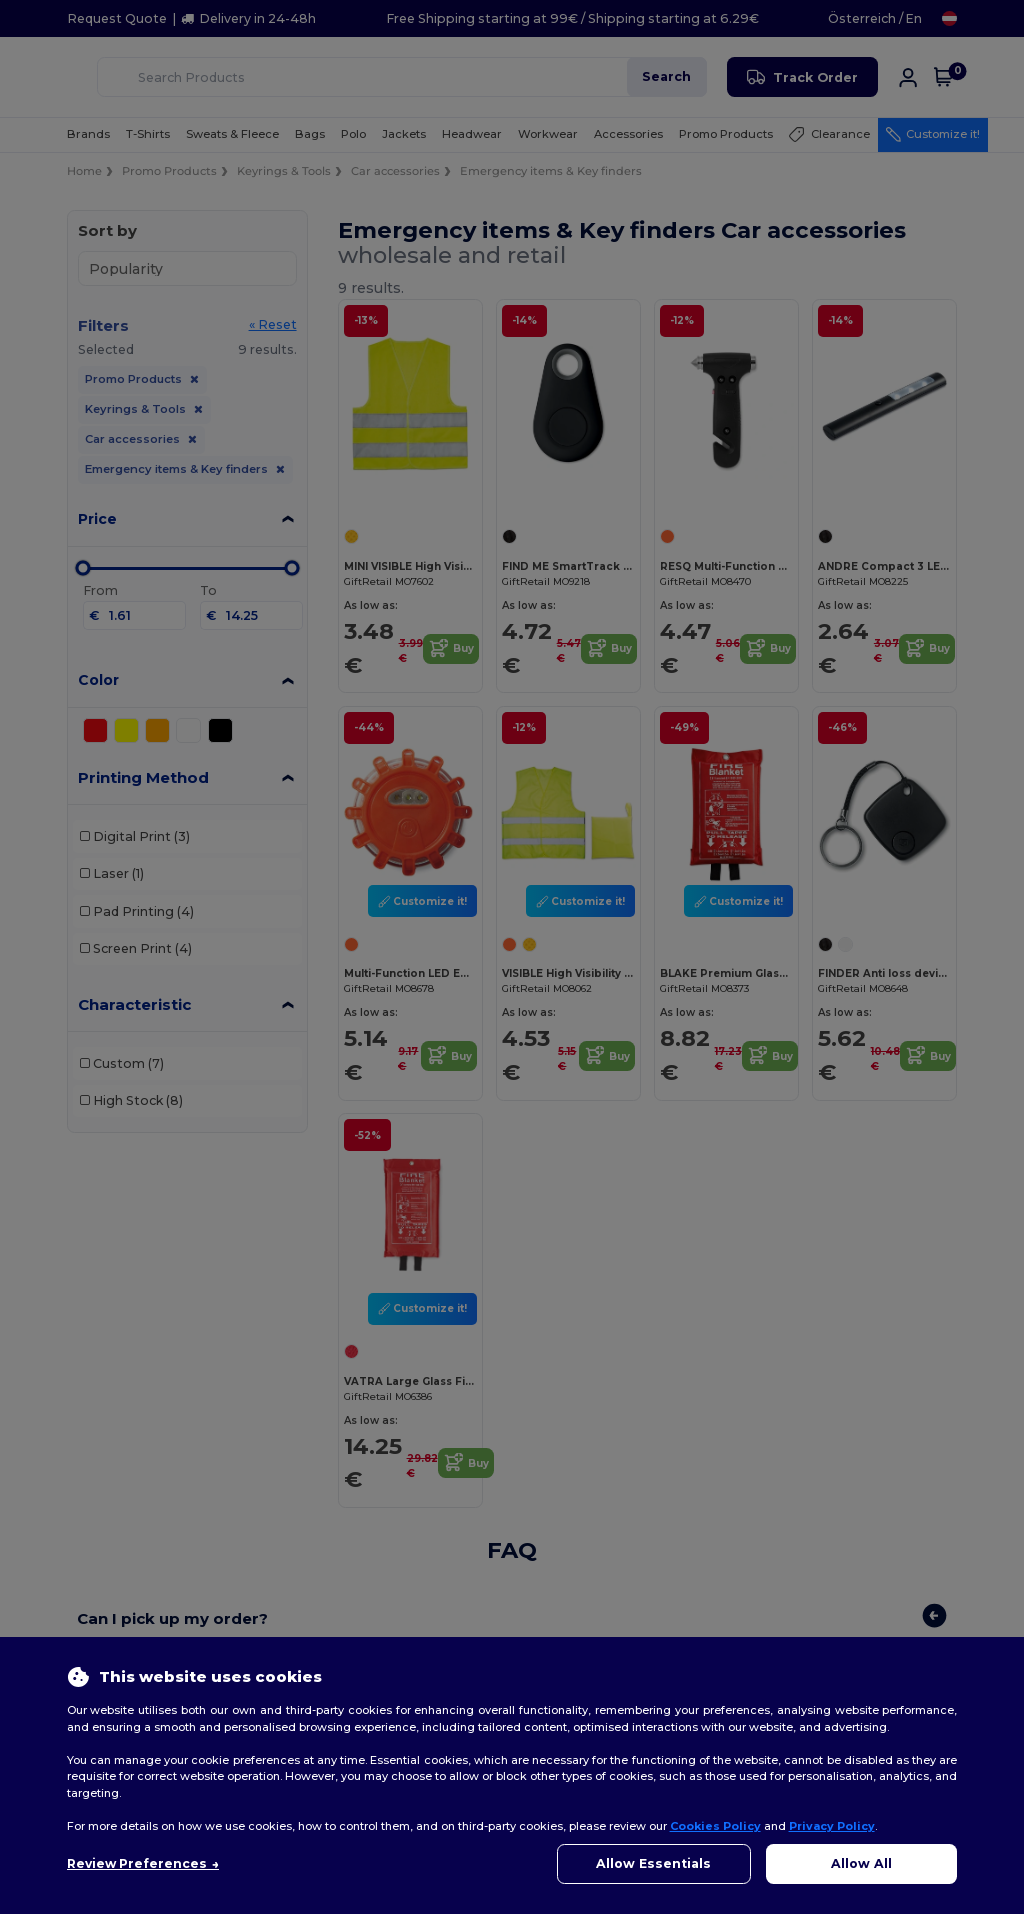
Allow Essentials (653, 1863)
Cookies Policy (715, 1826)
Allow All (861, 1863)
